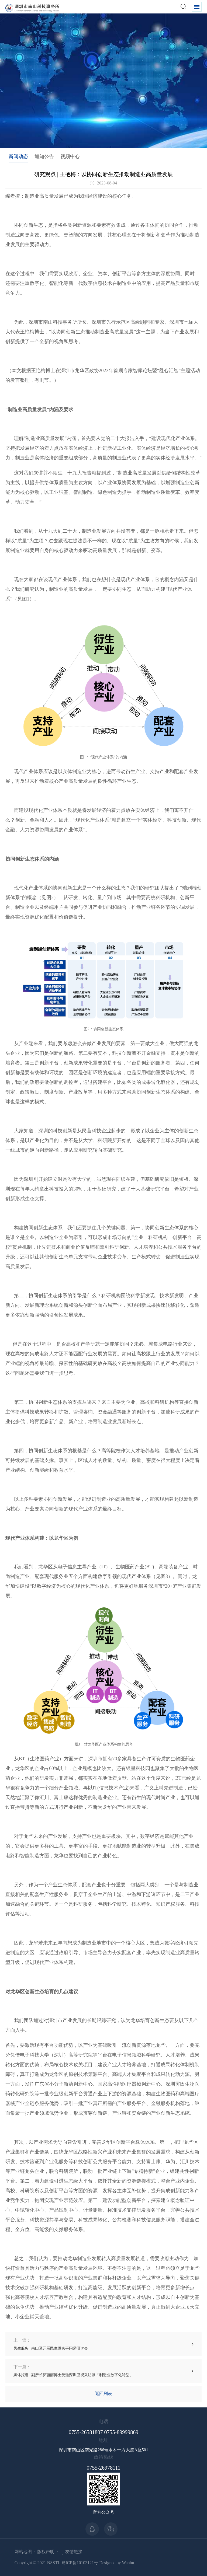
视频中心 (70, 156)
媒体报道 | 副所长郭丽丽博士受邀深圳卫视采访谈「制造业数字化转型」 (73, 2370)
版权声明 (45, 2551)
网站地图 (23, 2551)
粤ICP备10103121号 (79, 2562)
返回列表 (103, 2393)
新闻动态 (18, 156)
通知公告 (44, 156)
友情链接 (73, 2551)
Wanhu (128, 2562)
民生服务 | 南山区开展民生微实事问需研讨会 (50, 2344)
